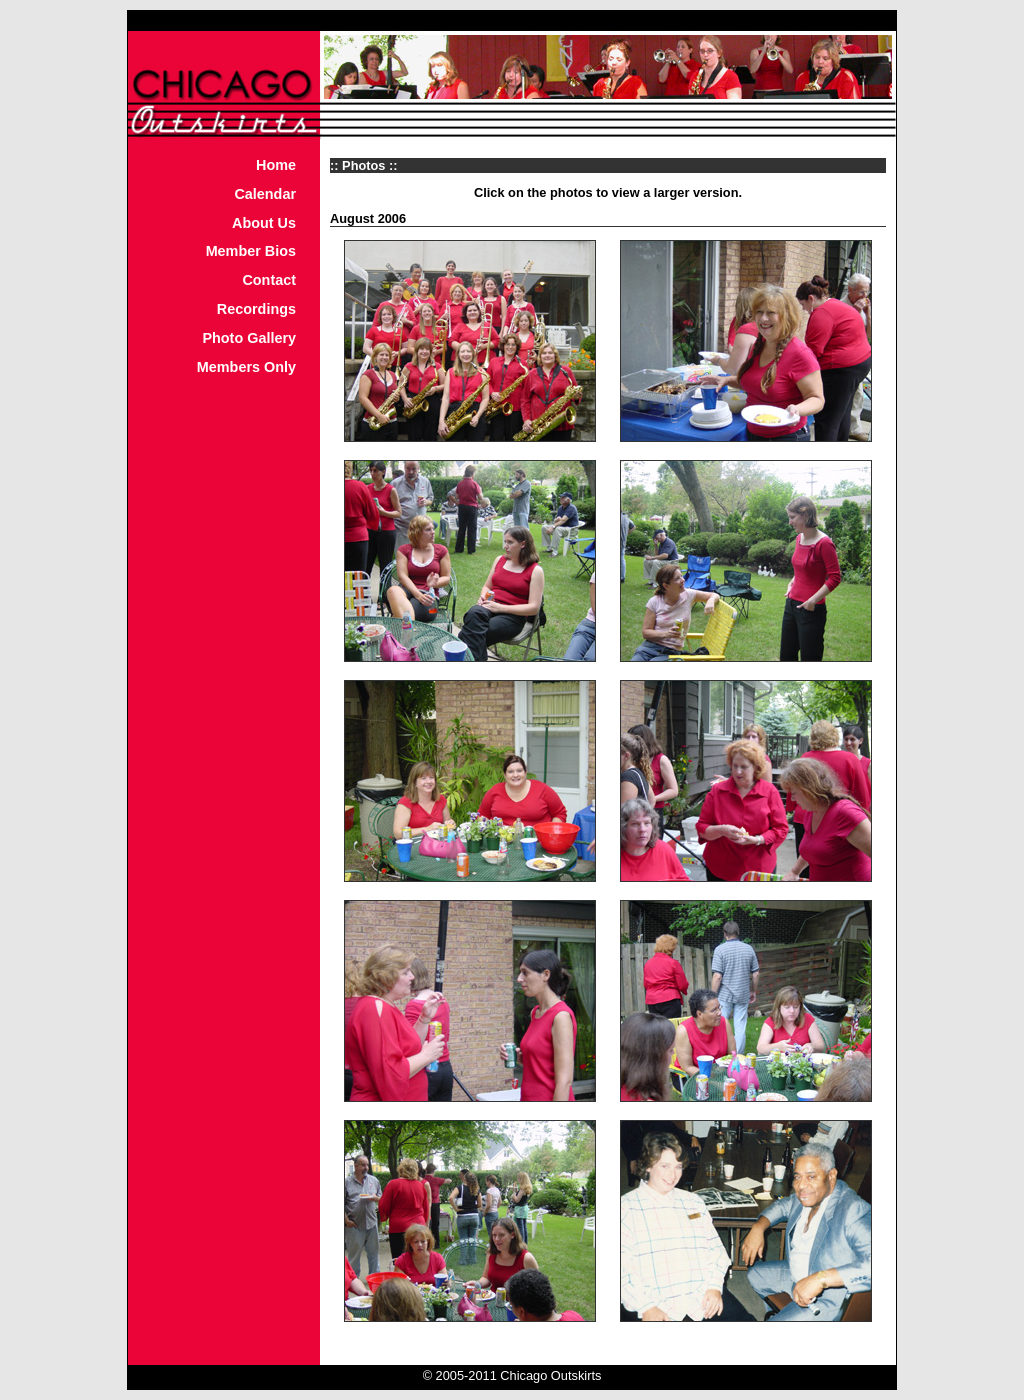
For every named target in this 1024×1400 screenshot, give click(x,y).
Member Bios (251, 251)
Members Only (246, 367)
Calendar (265, 194)
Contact (269, 280)
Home (276, 165)
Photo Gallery (249, 338)
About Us (264, 223)
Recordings (256, 309)
